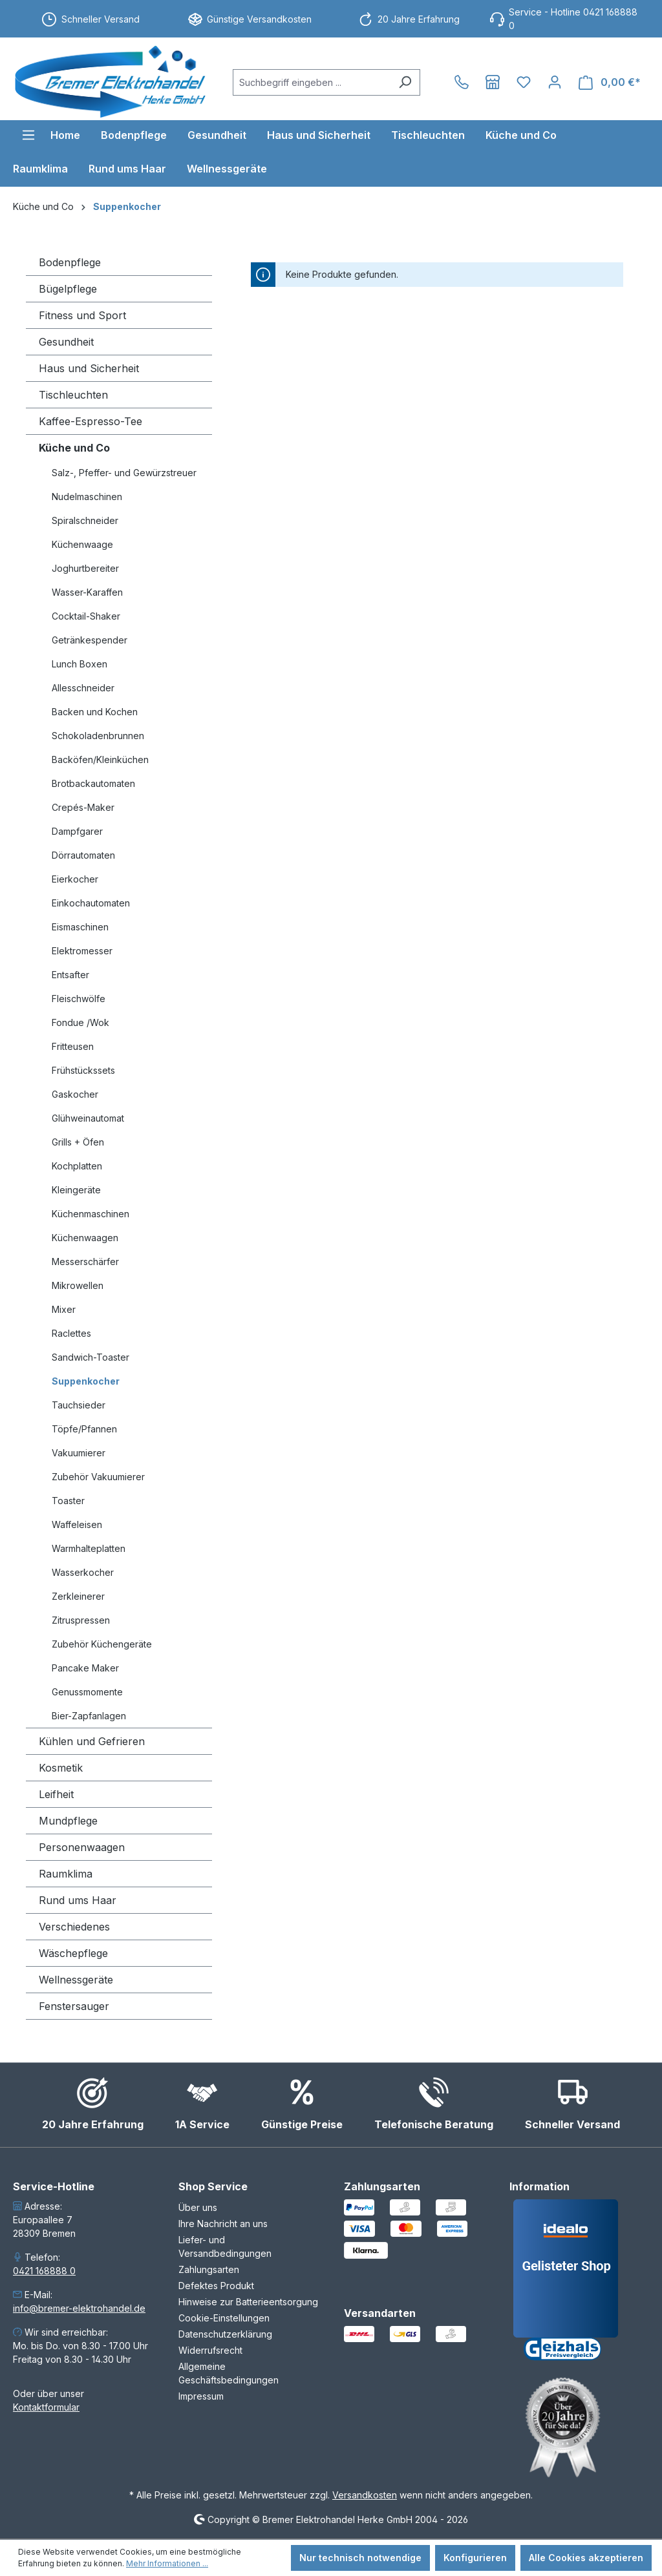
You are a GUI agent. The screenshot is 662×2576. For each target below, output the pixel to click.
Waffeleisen (77, 1524)
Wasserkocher (83, 1572)
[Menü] (28, 135)
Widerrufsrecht (210, 2350)
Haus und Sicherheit (89, 368)
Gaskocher (75, 1094)
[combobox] (311, 82)
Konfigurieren (475, 2557)
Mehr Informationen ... (167, 2563)
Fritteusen (73, 1046)
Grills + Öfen (78, 1141)
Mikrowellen (77, 1285)
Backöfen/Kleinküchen (100, 759)
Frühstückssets (83, 1070)
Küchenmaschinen (90, 1213)
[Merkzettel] (523, 82)
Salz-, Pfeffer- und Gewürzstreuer (124, 472)
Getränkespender (89, 639)
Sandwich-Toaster (90, 1357)
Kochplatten (77, 1165)
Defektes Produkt (216, 2285)
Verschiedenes (74, 1926)
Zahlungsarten (208, 2269)
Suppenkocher (86, 1381)
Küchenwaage (82, 544)
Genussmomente (87, 1691)
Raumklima (65, 1873)
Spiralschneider (85, 520)
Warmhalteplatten (88, 1548)
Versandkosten (364, 2494)
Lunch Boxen (79, 663)
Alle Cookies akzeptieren (586, 2557)
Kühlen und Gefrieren (92, 1741)
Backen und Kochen (95, 711)
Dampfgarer (77, 831)
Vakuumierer (78, 1452)
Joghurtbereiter (85, 568)
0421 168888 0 (44, 2270)
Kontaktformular (46, 2407)
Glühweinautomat (88, 1118)
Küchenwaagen (85, 1237)
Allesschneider (83, 687)
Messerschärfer (85, 1261)
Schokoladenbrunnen (98, 735)
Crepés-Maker (83, 807)
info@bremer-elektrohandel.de (79, 2308)
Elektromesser (82, 950)
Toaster (68, 1500)
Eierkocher (75, 879)
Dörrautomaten (83, 855)
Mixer (64, 1309)
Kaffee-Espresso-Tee (90, 421)
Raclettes (71, 1333)
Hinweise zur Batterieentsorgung (248, 2301)
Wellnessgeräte (76, 1979)
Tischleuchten (73, 394)
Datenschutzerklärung (225, 2334)
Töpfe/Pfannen (84, 1428)
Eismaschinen (80, 926)
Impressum (201, 2396)
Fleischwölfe (78, 998)
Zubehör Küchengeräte (102, 1644)
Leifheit (56, 1794)
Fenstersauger (74, 2006)
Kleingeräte (76, 1189)
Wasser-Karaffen (87, 592)
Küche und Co (74, 447)
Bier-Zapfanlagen (89, 1715)
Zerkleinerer (78, 1596)
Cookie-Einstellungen (224, 2317)
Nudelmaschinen (87, 496)
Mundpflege (68, 1820)
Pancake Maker (85, 1667)
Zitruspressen (81, 1620)
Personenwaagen (82, 1847)
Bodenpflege (70, 262)
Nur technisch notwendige (360, 2557)
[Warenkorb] (609, 82)
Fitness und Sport (82, 315)
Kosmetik (61, 1767)
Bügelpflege (68, 288)
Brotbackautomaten (93, 783)
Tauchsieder (78, 1404)
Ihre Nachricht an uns (223, 2223)
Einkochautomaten (91, 902)
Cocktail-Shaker (86, 616)
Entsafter (70, 974)
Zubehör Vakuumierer (98, 1476)
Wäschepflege (73, 1953)
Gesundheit (66, 341)
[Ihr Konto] (554, 82)
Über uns (197, 2207)
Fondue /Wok (80, 1022)
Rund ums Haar (77, 1900)
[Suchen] (405, 82)
